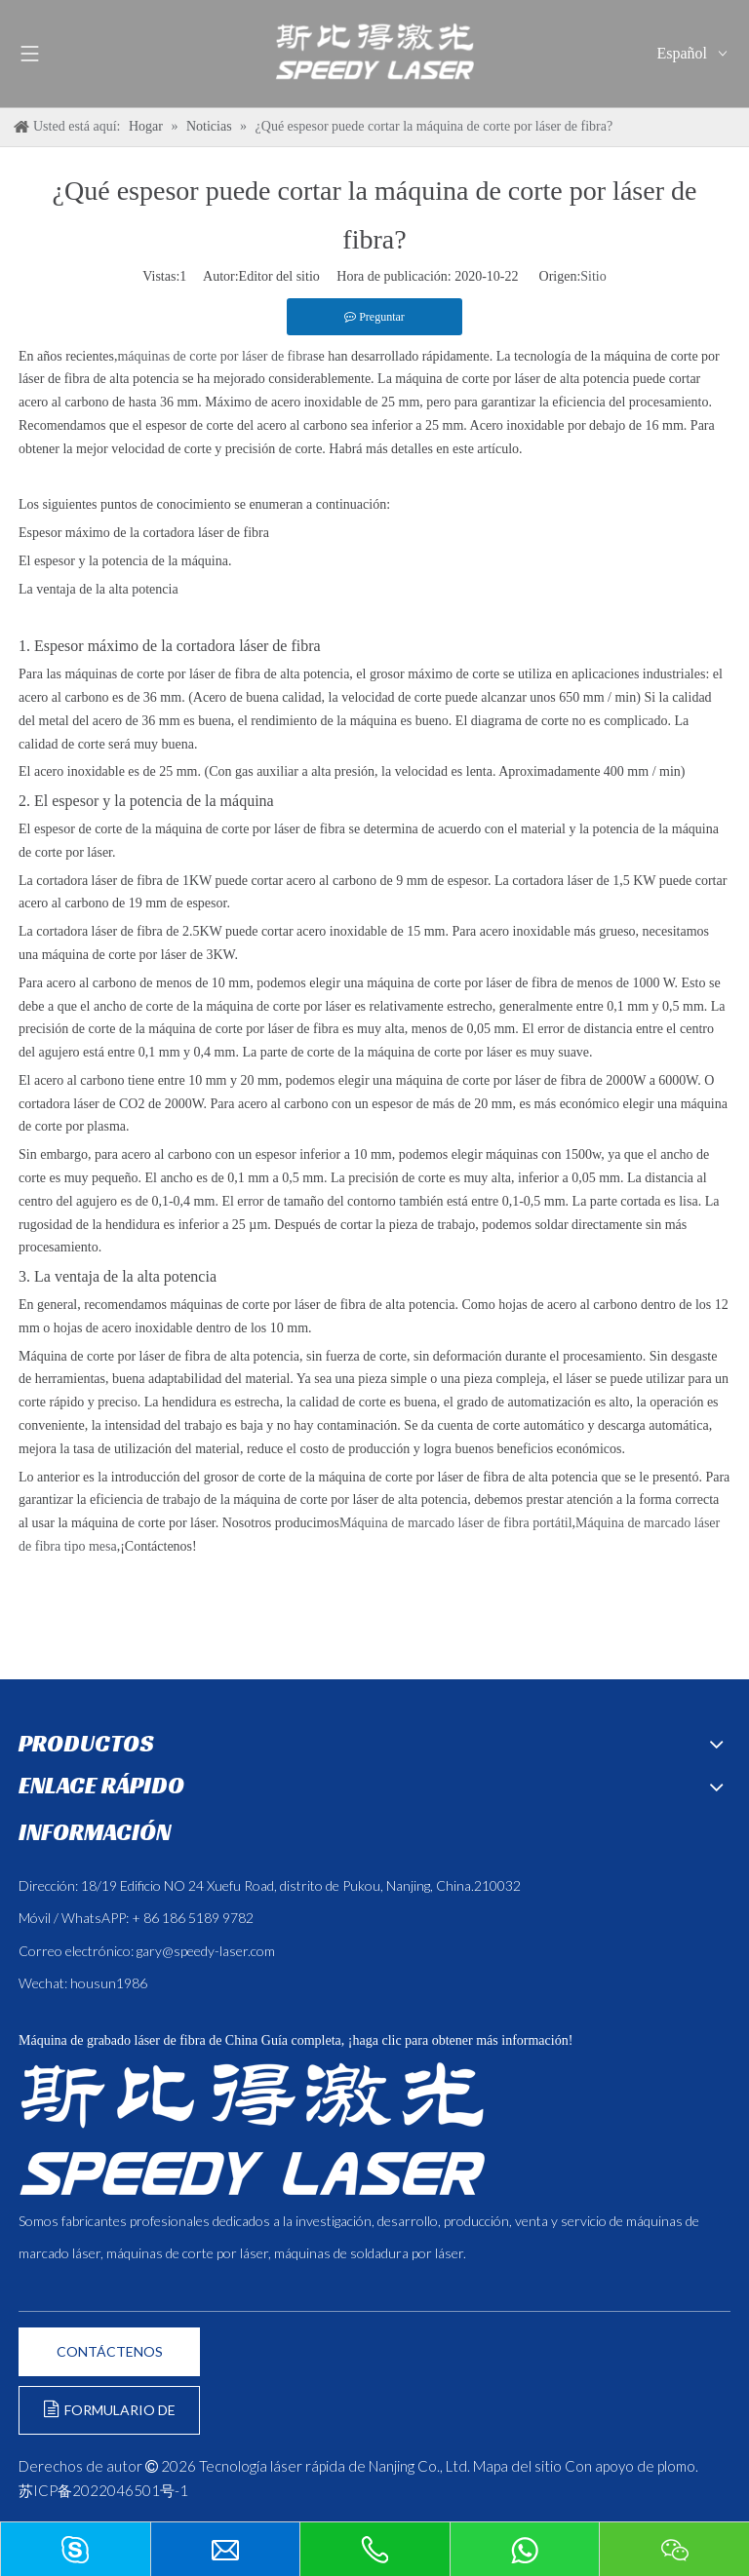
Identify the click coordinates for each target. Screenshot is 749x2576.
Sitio (593, 276)
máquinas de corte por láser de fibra (215, 356)
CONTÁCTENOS (110, 2351)
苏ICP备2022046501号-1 (103, 2490)
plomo (676, 2466)
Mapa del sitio (517, 2466)
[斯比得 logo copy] (252, 2128)
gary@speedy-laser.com (206, 1950)
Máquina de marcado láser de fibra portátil (455, 1523)
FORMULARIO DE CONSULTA (110, 2418)
